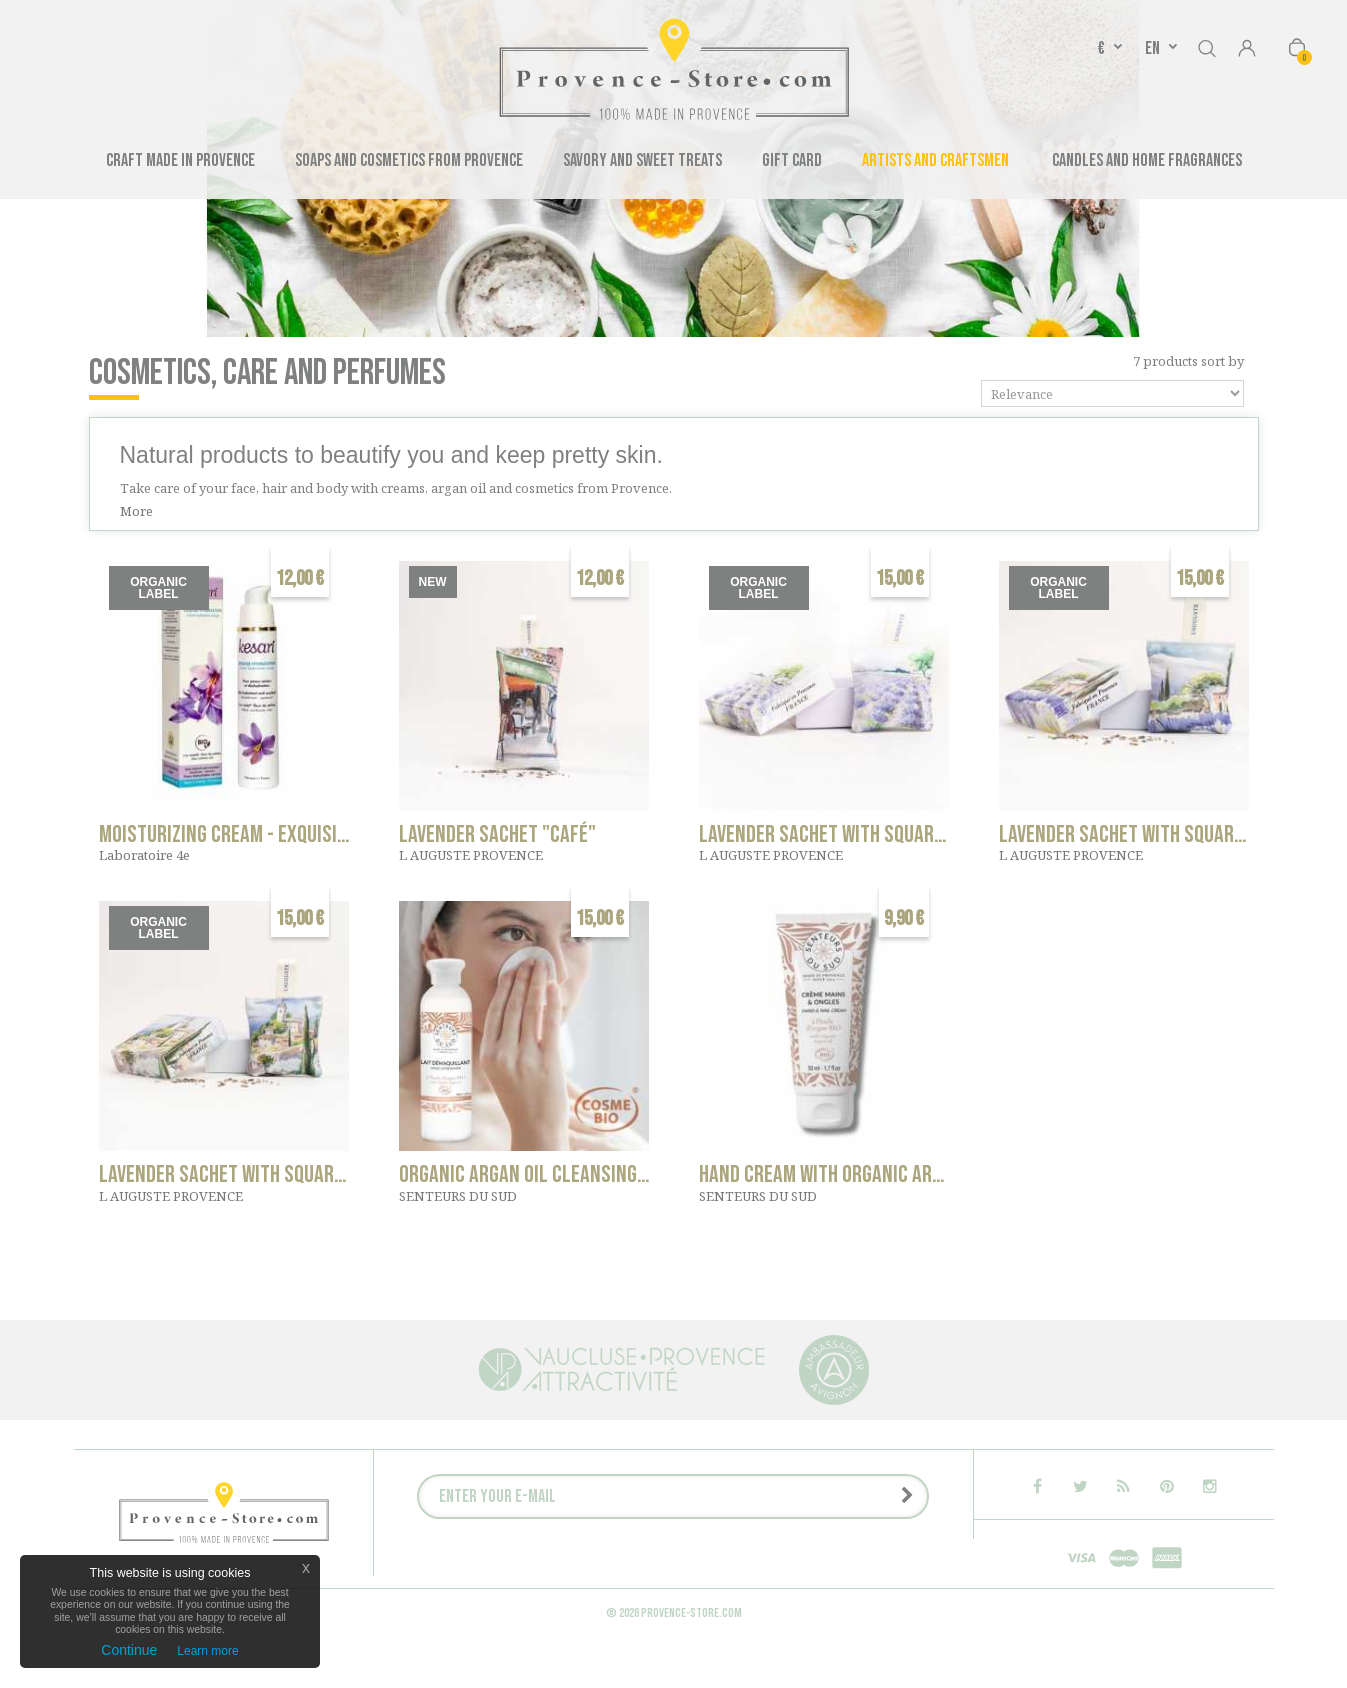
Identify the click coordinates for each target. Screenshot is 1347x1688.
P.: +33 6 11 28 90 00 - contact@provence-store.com (638, 1614)
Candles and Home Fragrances (1147, 160)
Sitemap (833, 1614)
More (136, 511)
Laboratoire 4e (144, 855)
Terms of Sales (757, 1595)
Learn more (207, 1651)
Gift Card (792, 160)
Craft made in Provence (180, 160)
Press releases (895, 1576)
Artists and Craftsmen (935, 160)
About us (691, 1576)
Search (1207, 45)
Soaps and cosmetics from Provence (409, 160)
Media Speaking (783, 1576)
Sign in (1247, 50)
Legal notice (581, 1595)
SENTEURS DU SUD (458, 1196)
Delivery (665, 1595)
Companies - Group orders (567, 1576)
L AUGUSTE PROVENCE (471, 855)
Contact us (437, 1576)
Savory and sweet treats (642, 160)
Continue (129, 1650)
